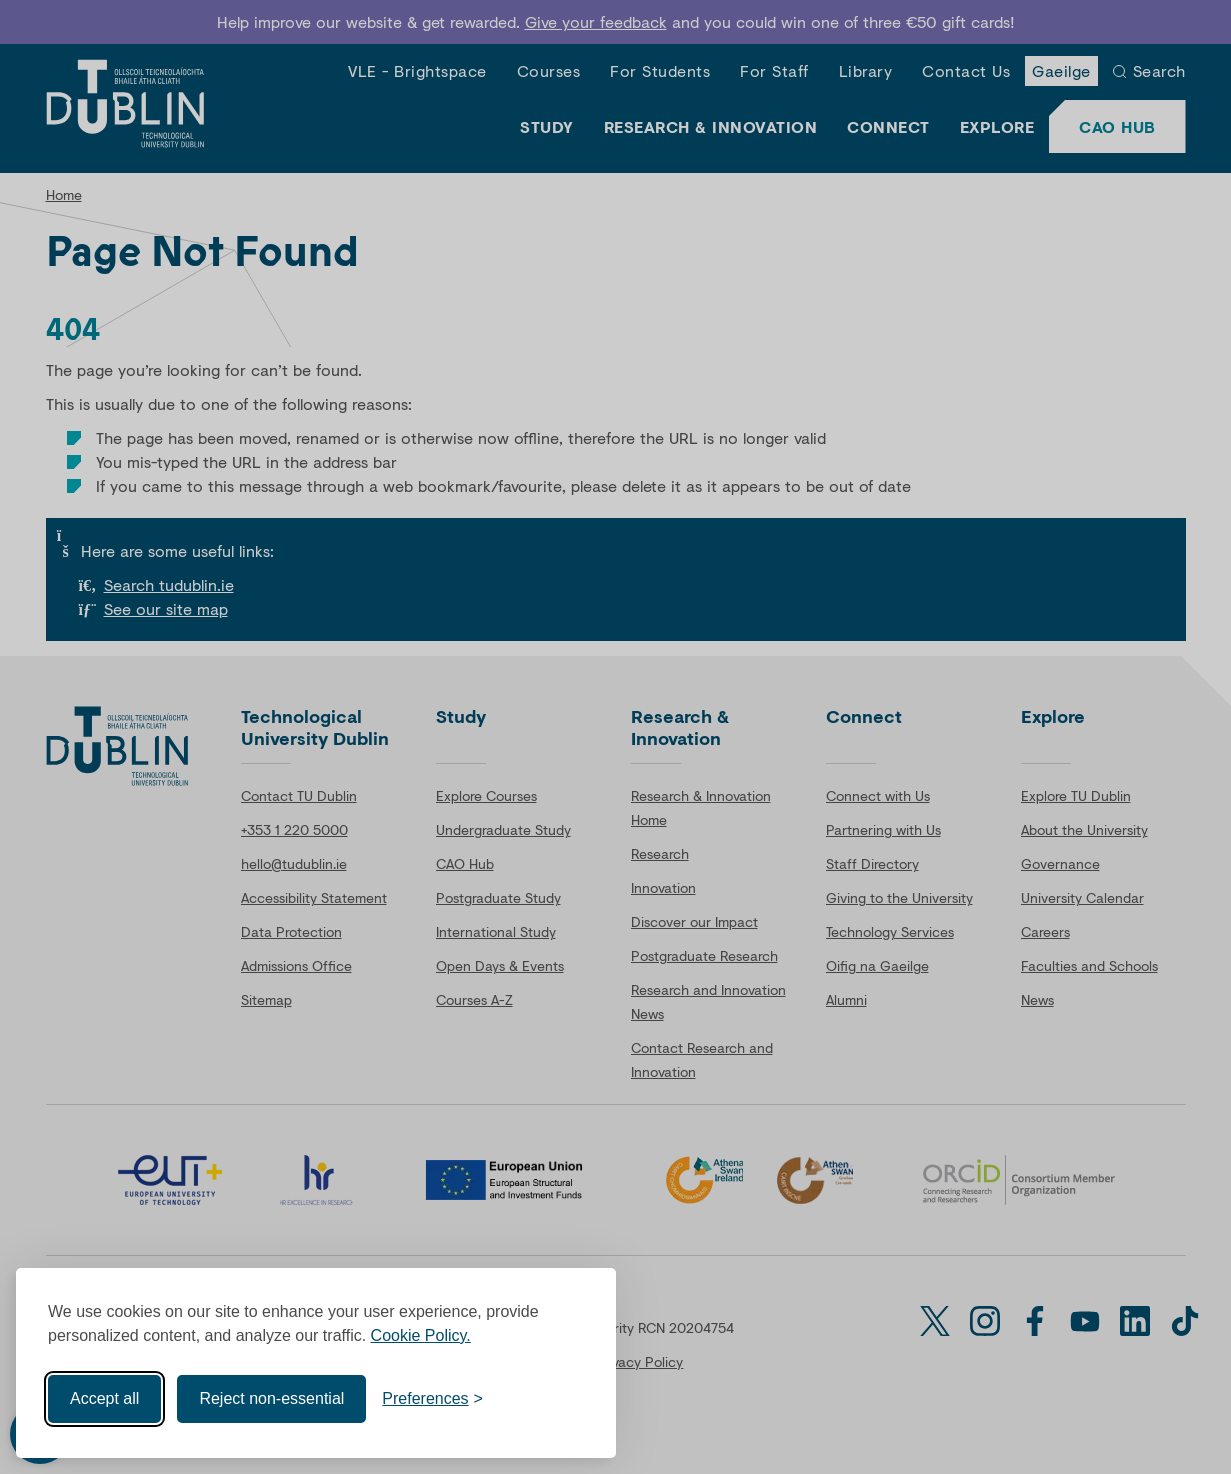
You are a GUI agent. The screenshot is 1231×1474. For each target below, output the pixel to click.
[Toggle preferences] (432, 1399)
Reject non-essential (271, 1398)
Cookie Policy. (421, 1335)
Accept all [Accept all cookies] (104, 1398)
